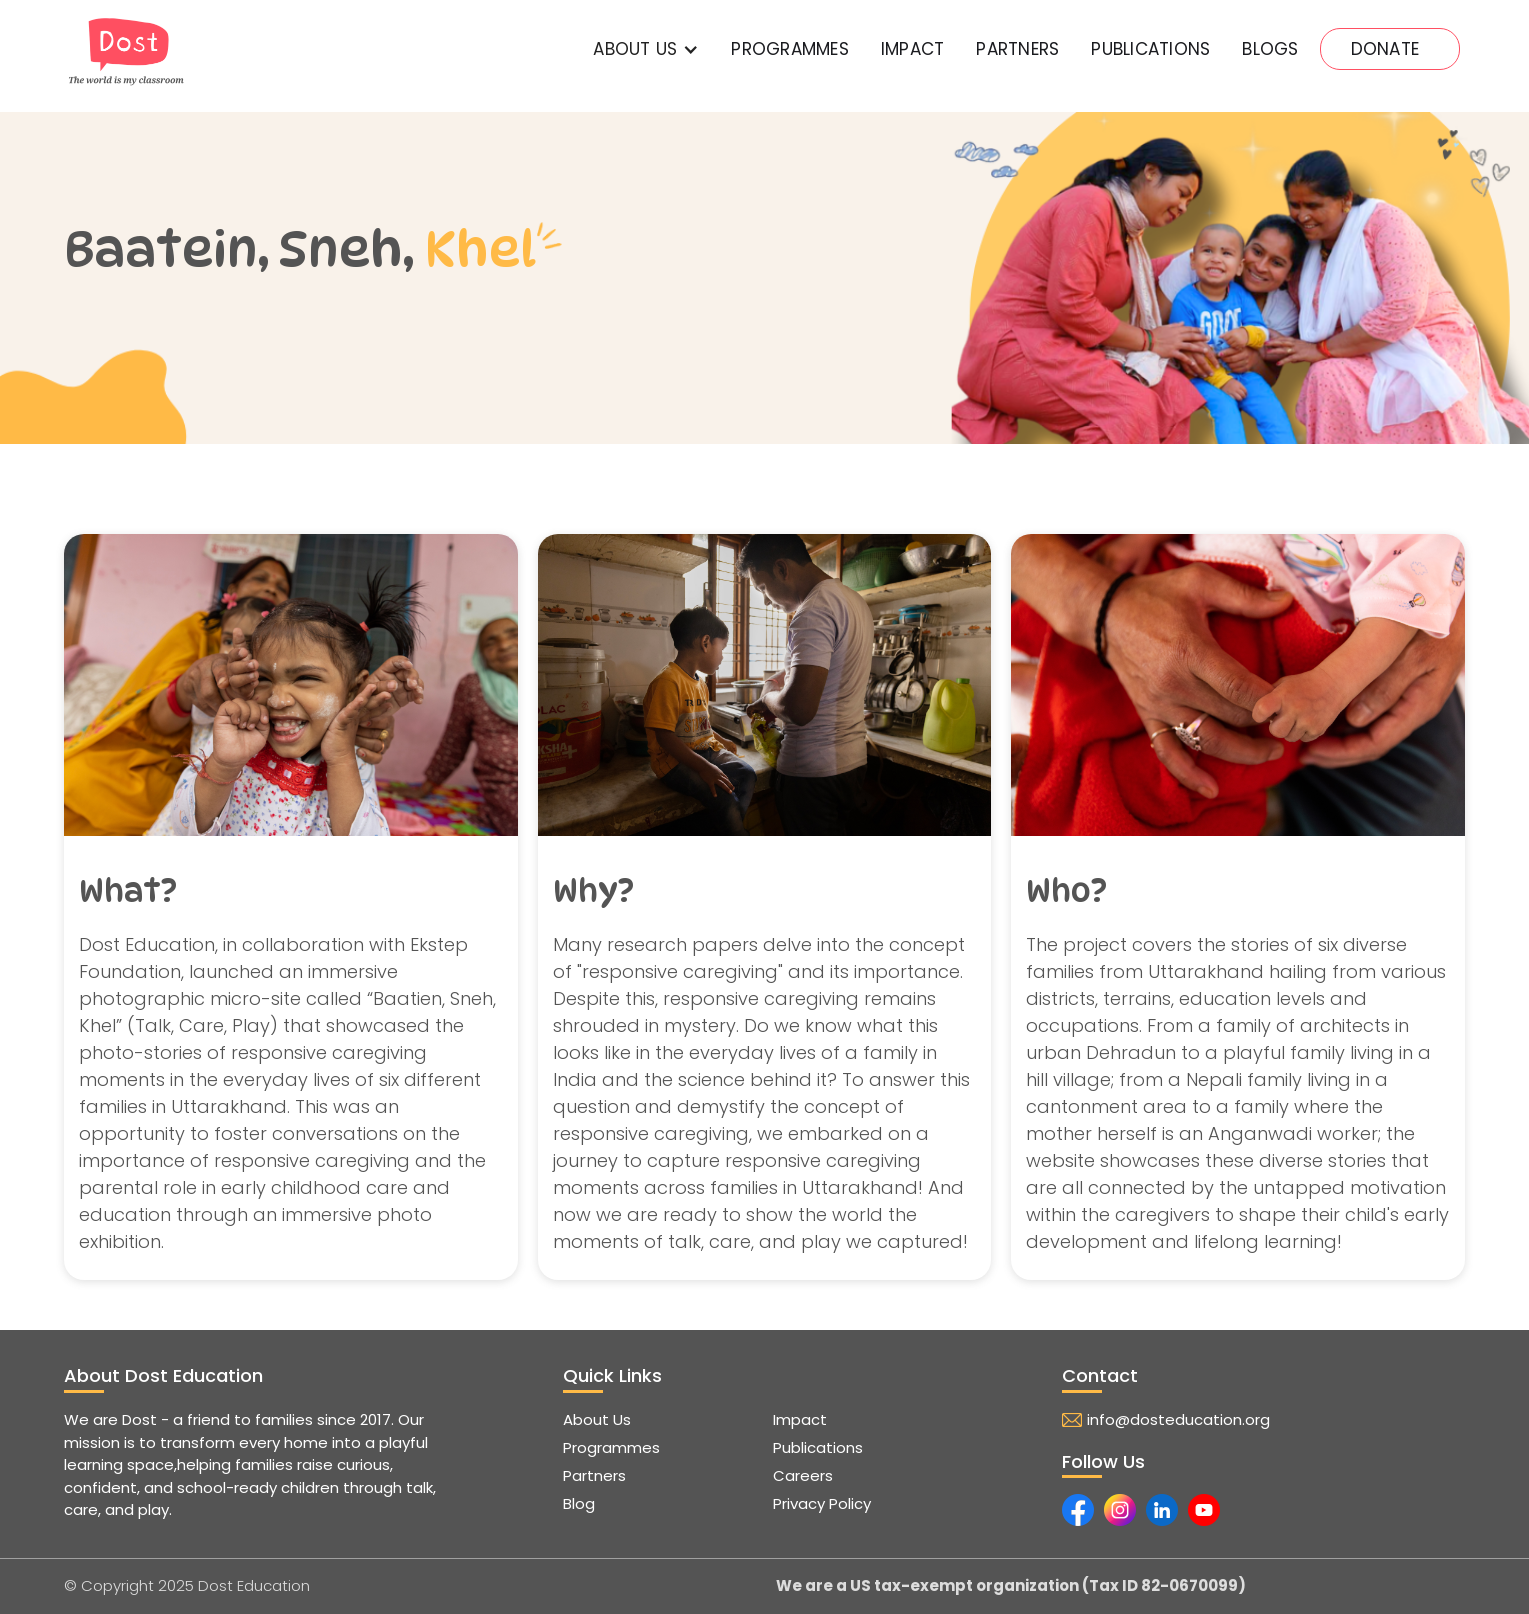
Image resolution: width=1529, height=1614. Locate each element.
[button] (646, 49)
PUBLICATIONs (1150, 49)
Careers (803, 1475)
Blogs (1270, 49)
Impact (800, 1419)
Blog (579, 1503)
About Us (597, 1419)
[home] (126, 51)
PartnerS (1017, 49)
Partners (594, 1475)
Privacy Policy (822, 1503)
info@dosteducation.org (1178, 1419)
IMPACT (913, 49)
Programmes (790, 49)
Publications (818, 1447)
